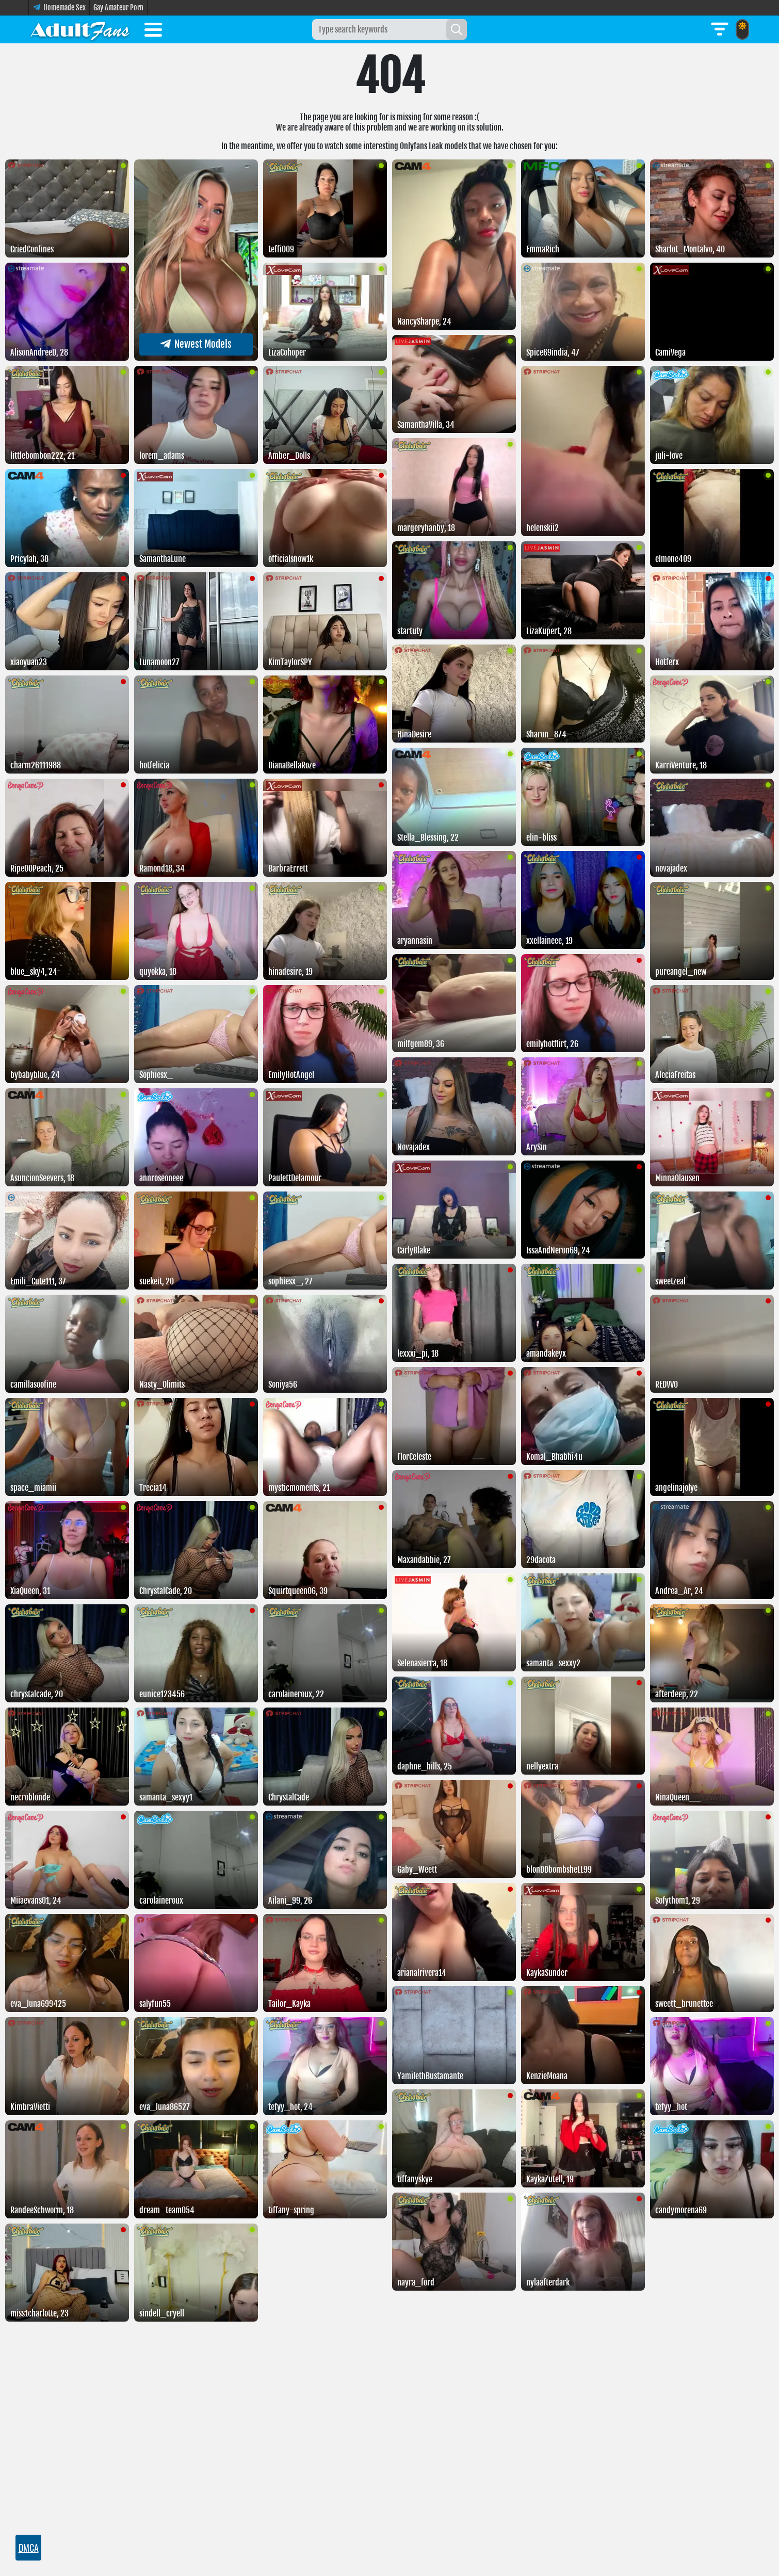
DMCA (29, 2547)
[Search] (456, 29)
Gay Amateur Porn (118, 7)
